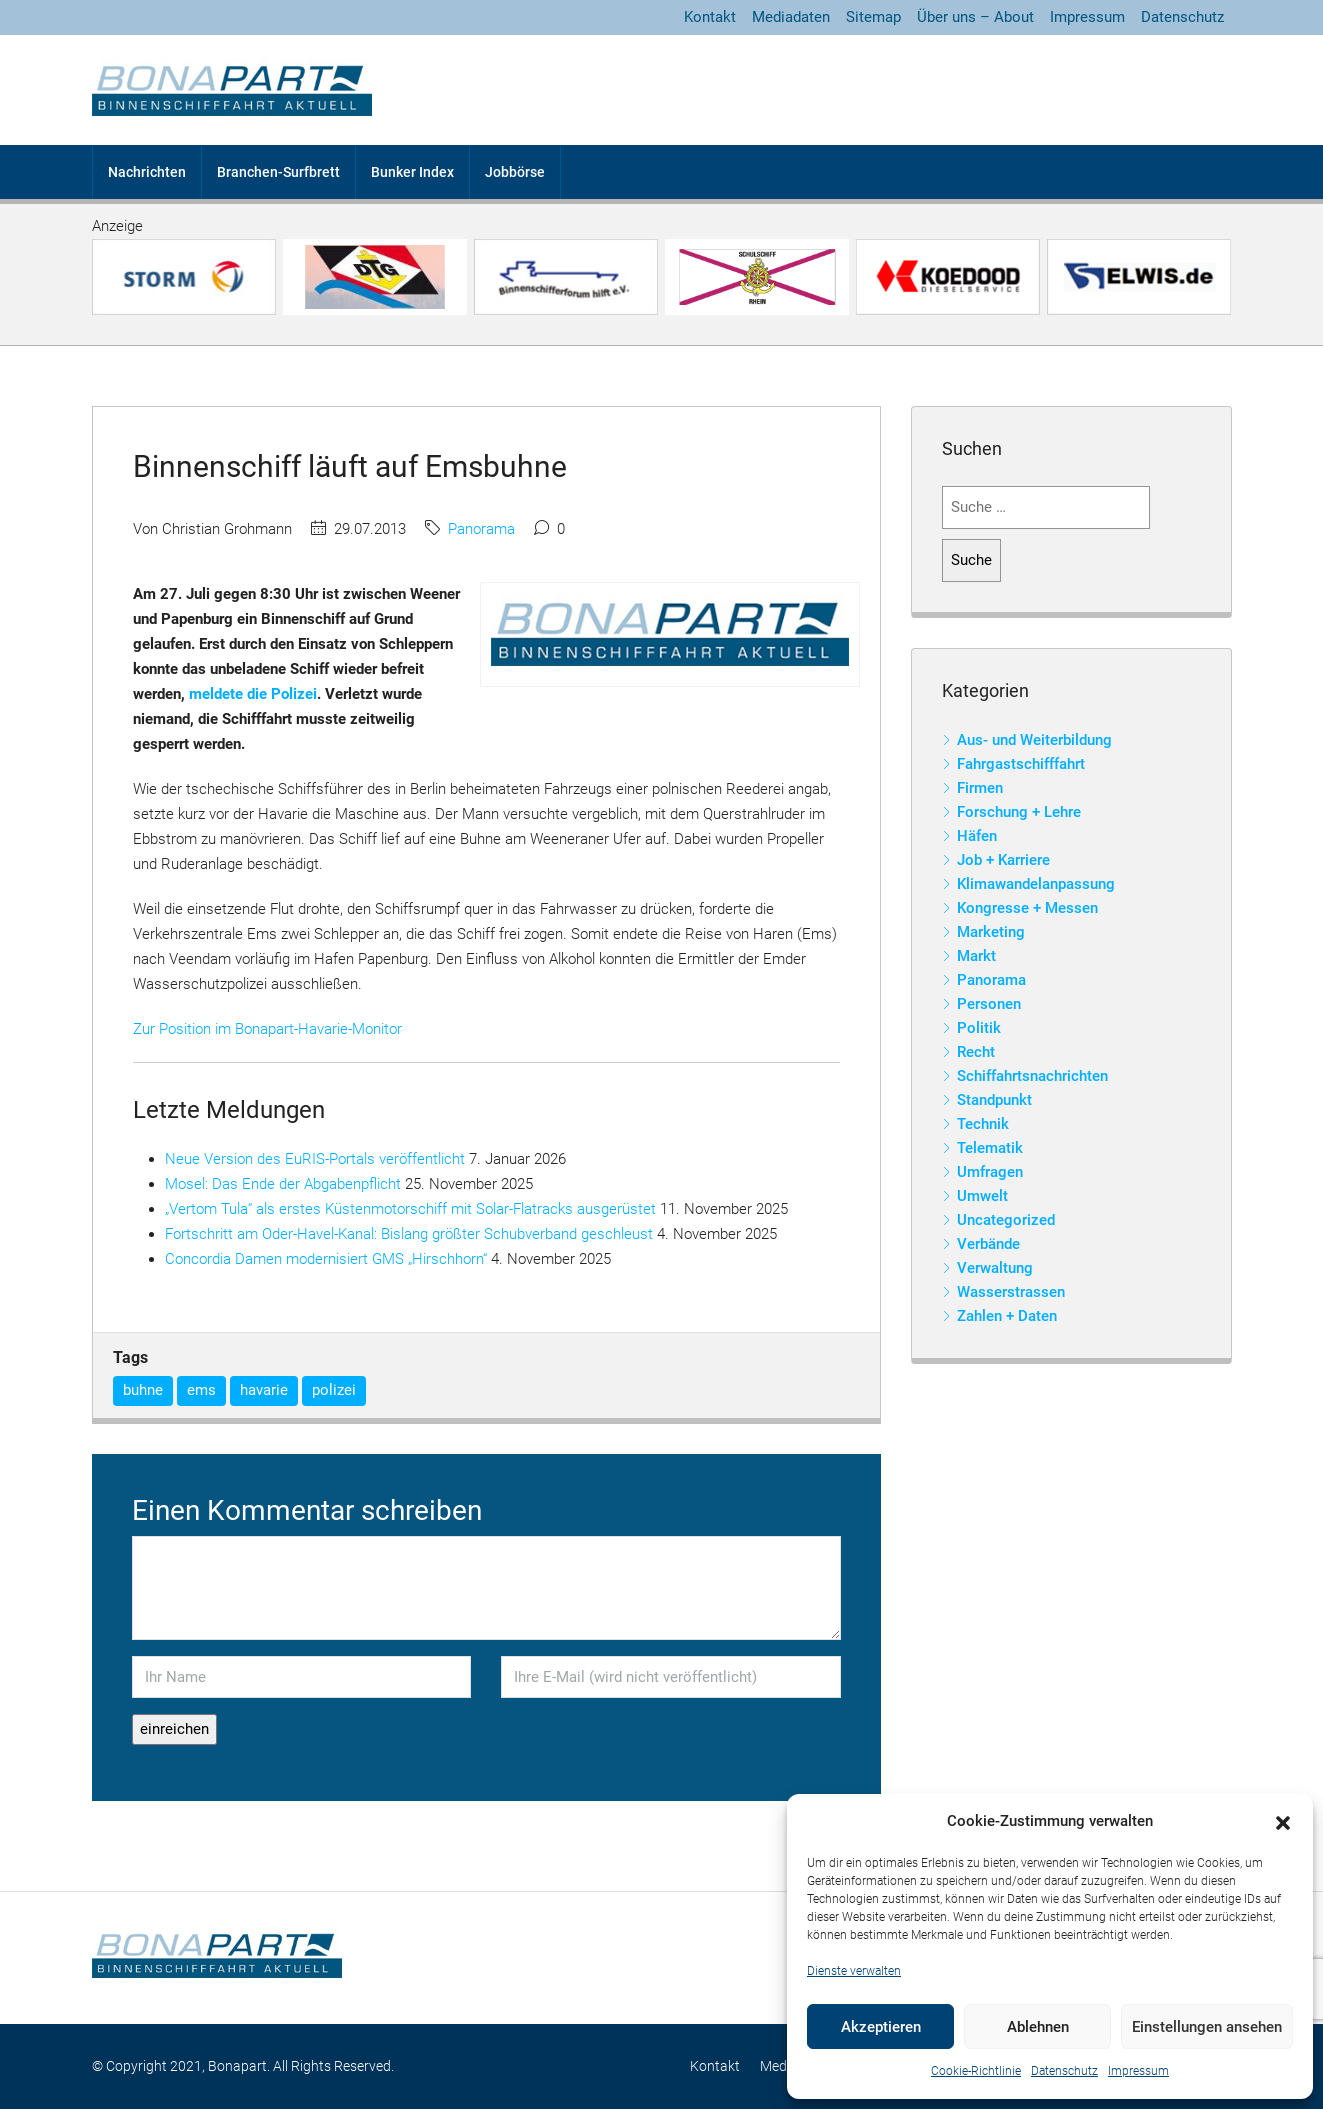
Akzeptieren (881, 2027)
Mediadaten (791, 17)
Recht (976, 1052)
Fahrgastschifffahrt (1021, 764)
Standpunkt (994, 1100)
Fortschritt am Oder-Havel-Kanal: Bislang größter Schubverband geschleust (409, 1234)
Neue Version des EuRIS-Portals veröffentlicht (315, 1159)
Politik (979, 1028)
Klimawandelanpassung (1036, 884)
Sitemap (873, 17)
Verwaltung (995, 1268)
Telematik (990, 1148)
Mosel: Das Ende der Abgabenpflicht (283, 1184)
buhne (143, 1390)
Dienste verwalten (854, 1971)
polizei (334, 1390)
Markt (976, 956)
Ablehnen (1038, 2027)
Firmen (980, 788)
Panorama (481, 529)
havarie (264, 1390)
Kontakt (710, 17)
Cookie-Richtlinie (976, 2071)
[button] (1283, 1822)
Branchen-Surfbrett (278, 172)
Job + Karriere (1003, 860)
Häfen (977, 836)
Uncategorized (1006, 1220)
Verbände (988, 1244)
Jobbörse (515, 172)
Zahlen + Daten (1007, 1316)
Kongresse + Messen (1027, 908)
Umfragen (990, 1172)
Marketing (991, 932)
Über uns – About (975, 17)
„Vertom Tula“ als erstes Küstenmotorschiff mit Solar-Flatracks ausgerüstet (410, 1209)
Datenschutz (1064, 2071)
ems (201, 1390)
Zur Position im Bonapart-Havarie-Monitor (267, 1029)
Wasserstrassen (1011, 1292)
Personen (989, 1004)
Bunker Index (412, 172)
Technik (983, 1124)
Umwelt (982, 1196)
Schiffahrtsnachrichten (1032, 1076)
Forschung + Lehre (1019, 812)
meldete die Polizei (253, 694)
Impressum (1138, 2071)
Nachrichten (147, 172)
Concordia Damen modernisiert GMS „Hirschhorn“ (326, 1259)
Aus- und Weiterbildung (1034, 740)
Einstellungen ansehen (1207, 2027)
